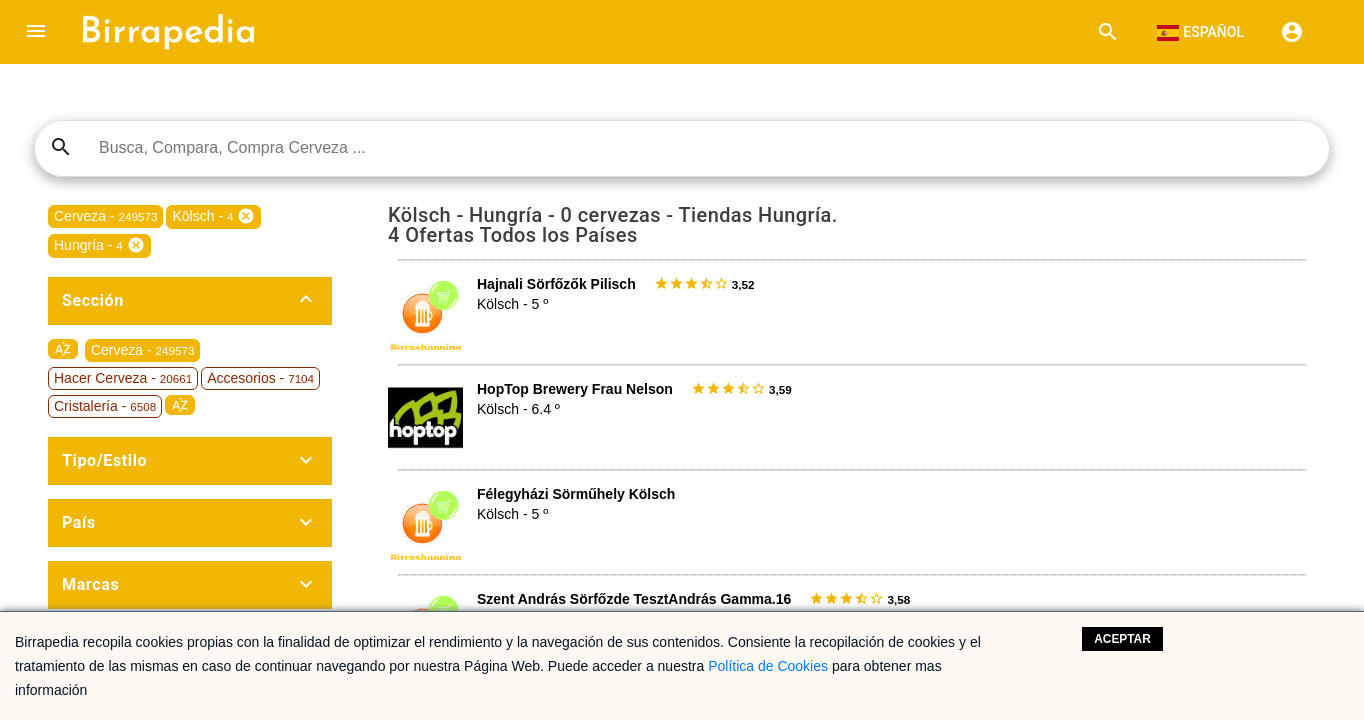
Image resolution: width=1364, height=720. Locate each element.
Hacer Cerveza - (123, 378)
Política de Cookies (768, 666)
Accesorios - (260, 378)
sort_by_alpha (63, 349)
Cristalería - (105, 406)
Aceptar (1122, 639)
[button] (36, 32)
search (61, 147)
